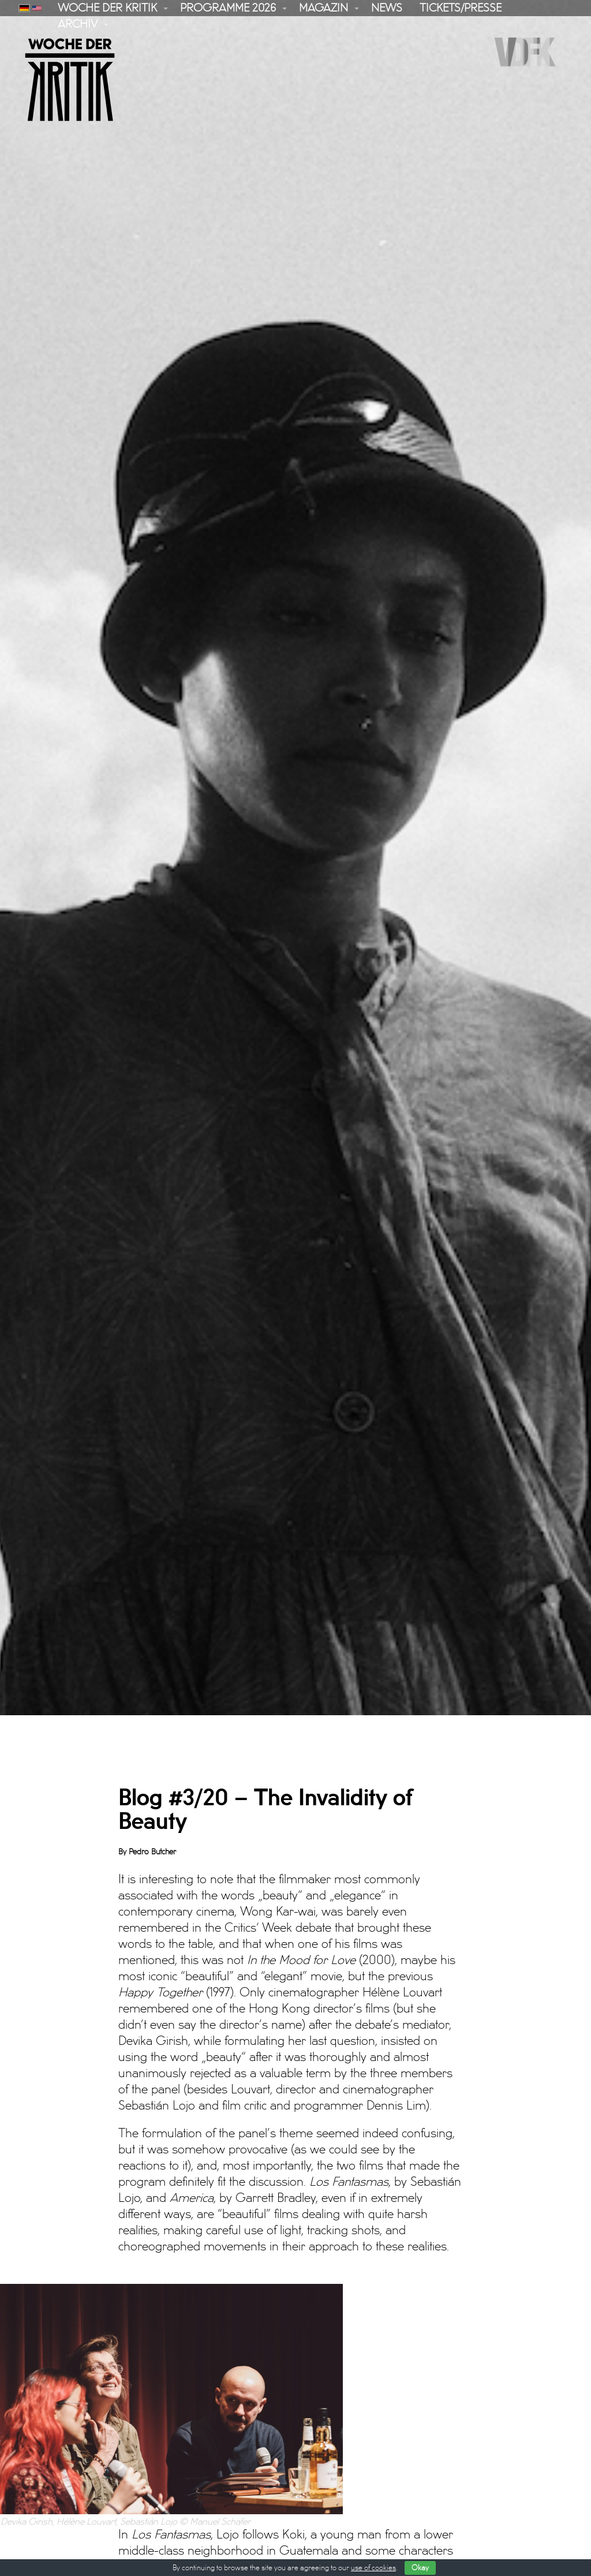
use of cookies (373, 2567)
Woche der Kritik (107, 8)
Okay (420, 2567)
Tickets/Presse (461, 8)
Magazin (323, 8)
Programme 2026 (228, 8)
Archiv (78, 24)
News (386, 8)
